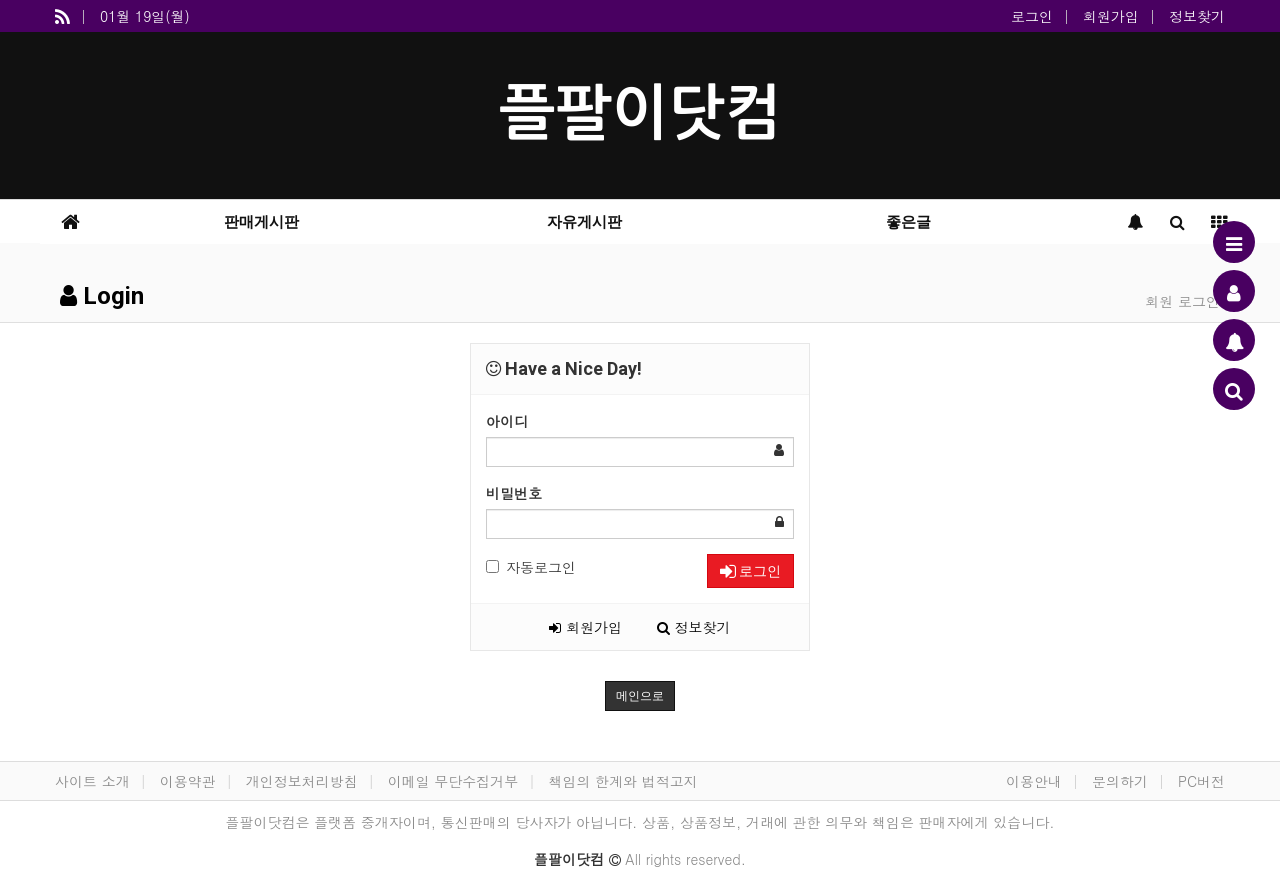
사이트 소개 (92, 781)
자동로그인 (531, 567)
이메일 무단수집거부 (453, 781)
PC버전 (1201, 781)
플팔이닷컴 (640, 113)
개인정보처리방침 (302, 781)
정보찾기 (1197, 16)
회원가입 (1111, 16)
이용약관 (188, 781)
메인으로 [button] (640, 696)
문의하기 (1120, 781)
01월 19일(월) (145, 16)
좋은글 (908, 222)
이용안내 (1034, 781)
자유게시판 (584, 222)
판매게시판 (261, 222)
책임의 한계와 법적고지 (622, 781)
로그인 (1032, 16)
